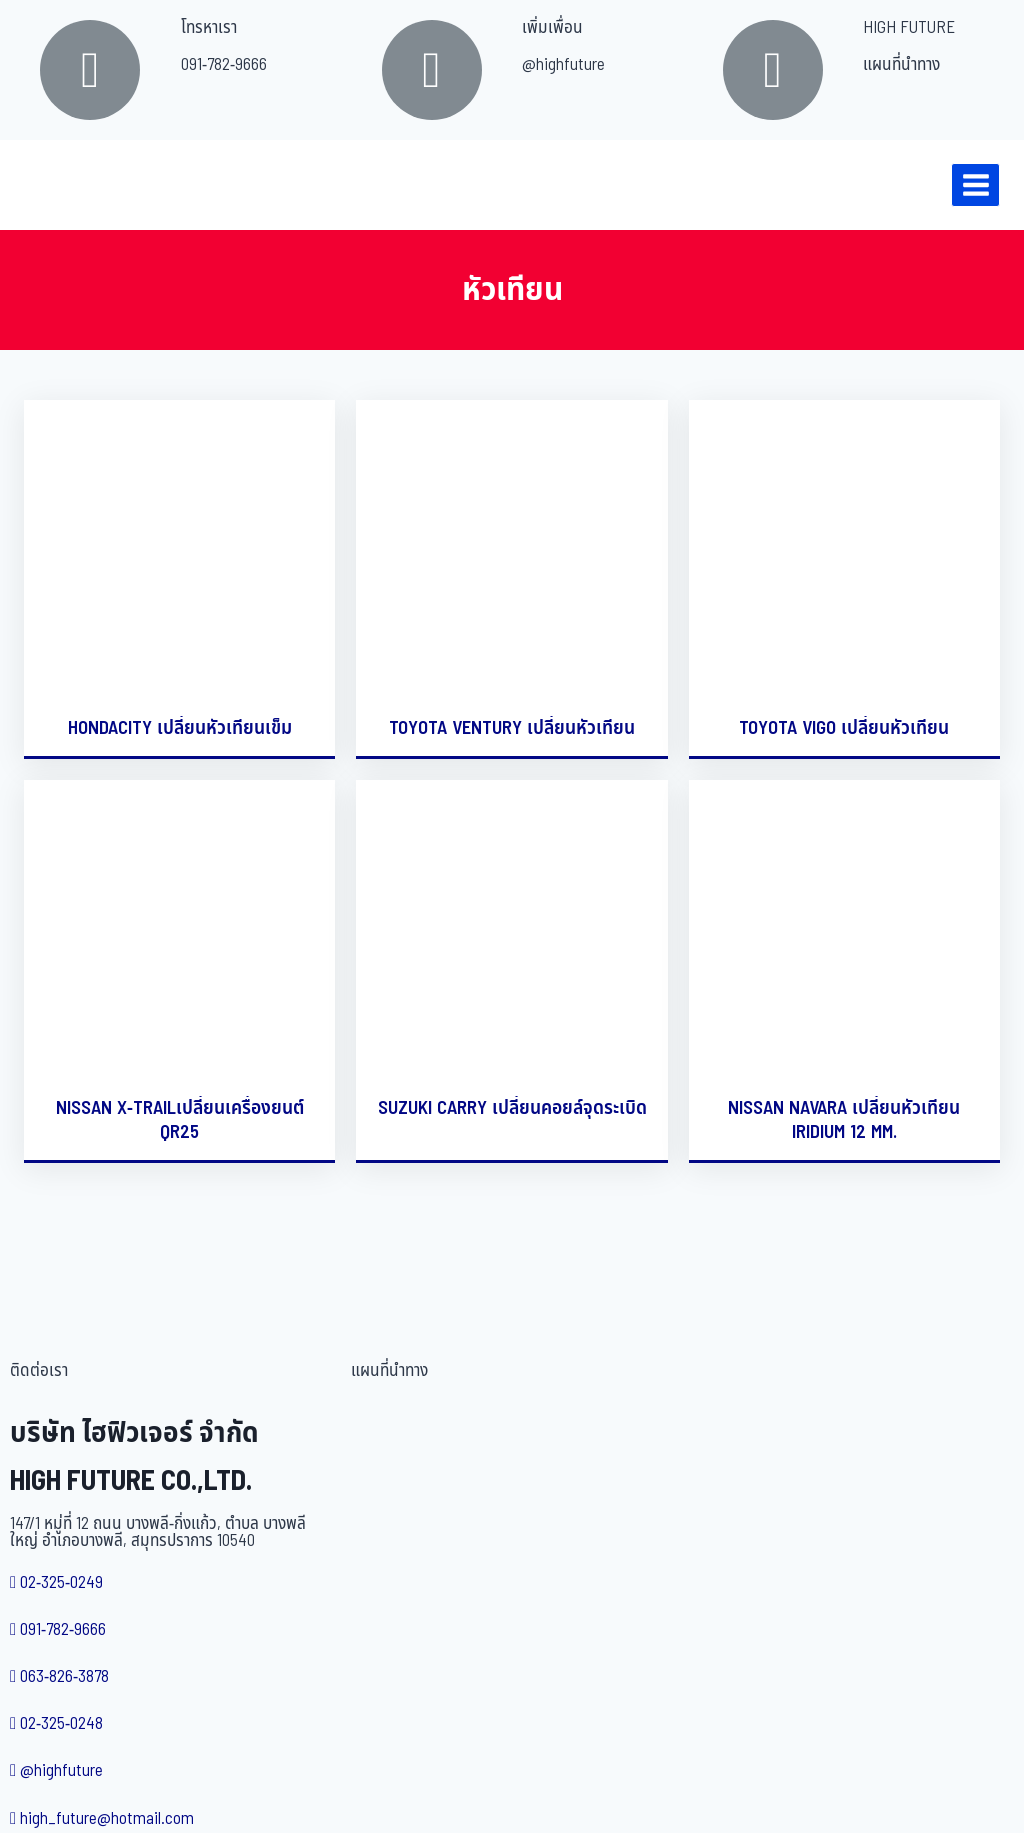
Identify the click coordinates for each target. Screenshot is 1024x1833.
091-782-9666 (224, 65)
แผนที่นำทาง (901, 65)
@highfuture (563, 65)
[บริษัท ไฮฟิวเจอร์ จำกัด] (59, 185)
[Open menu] (975, 184)
